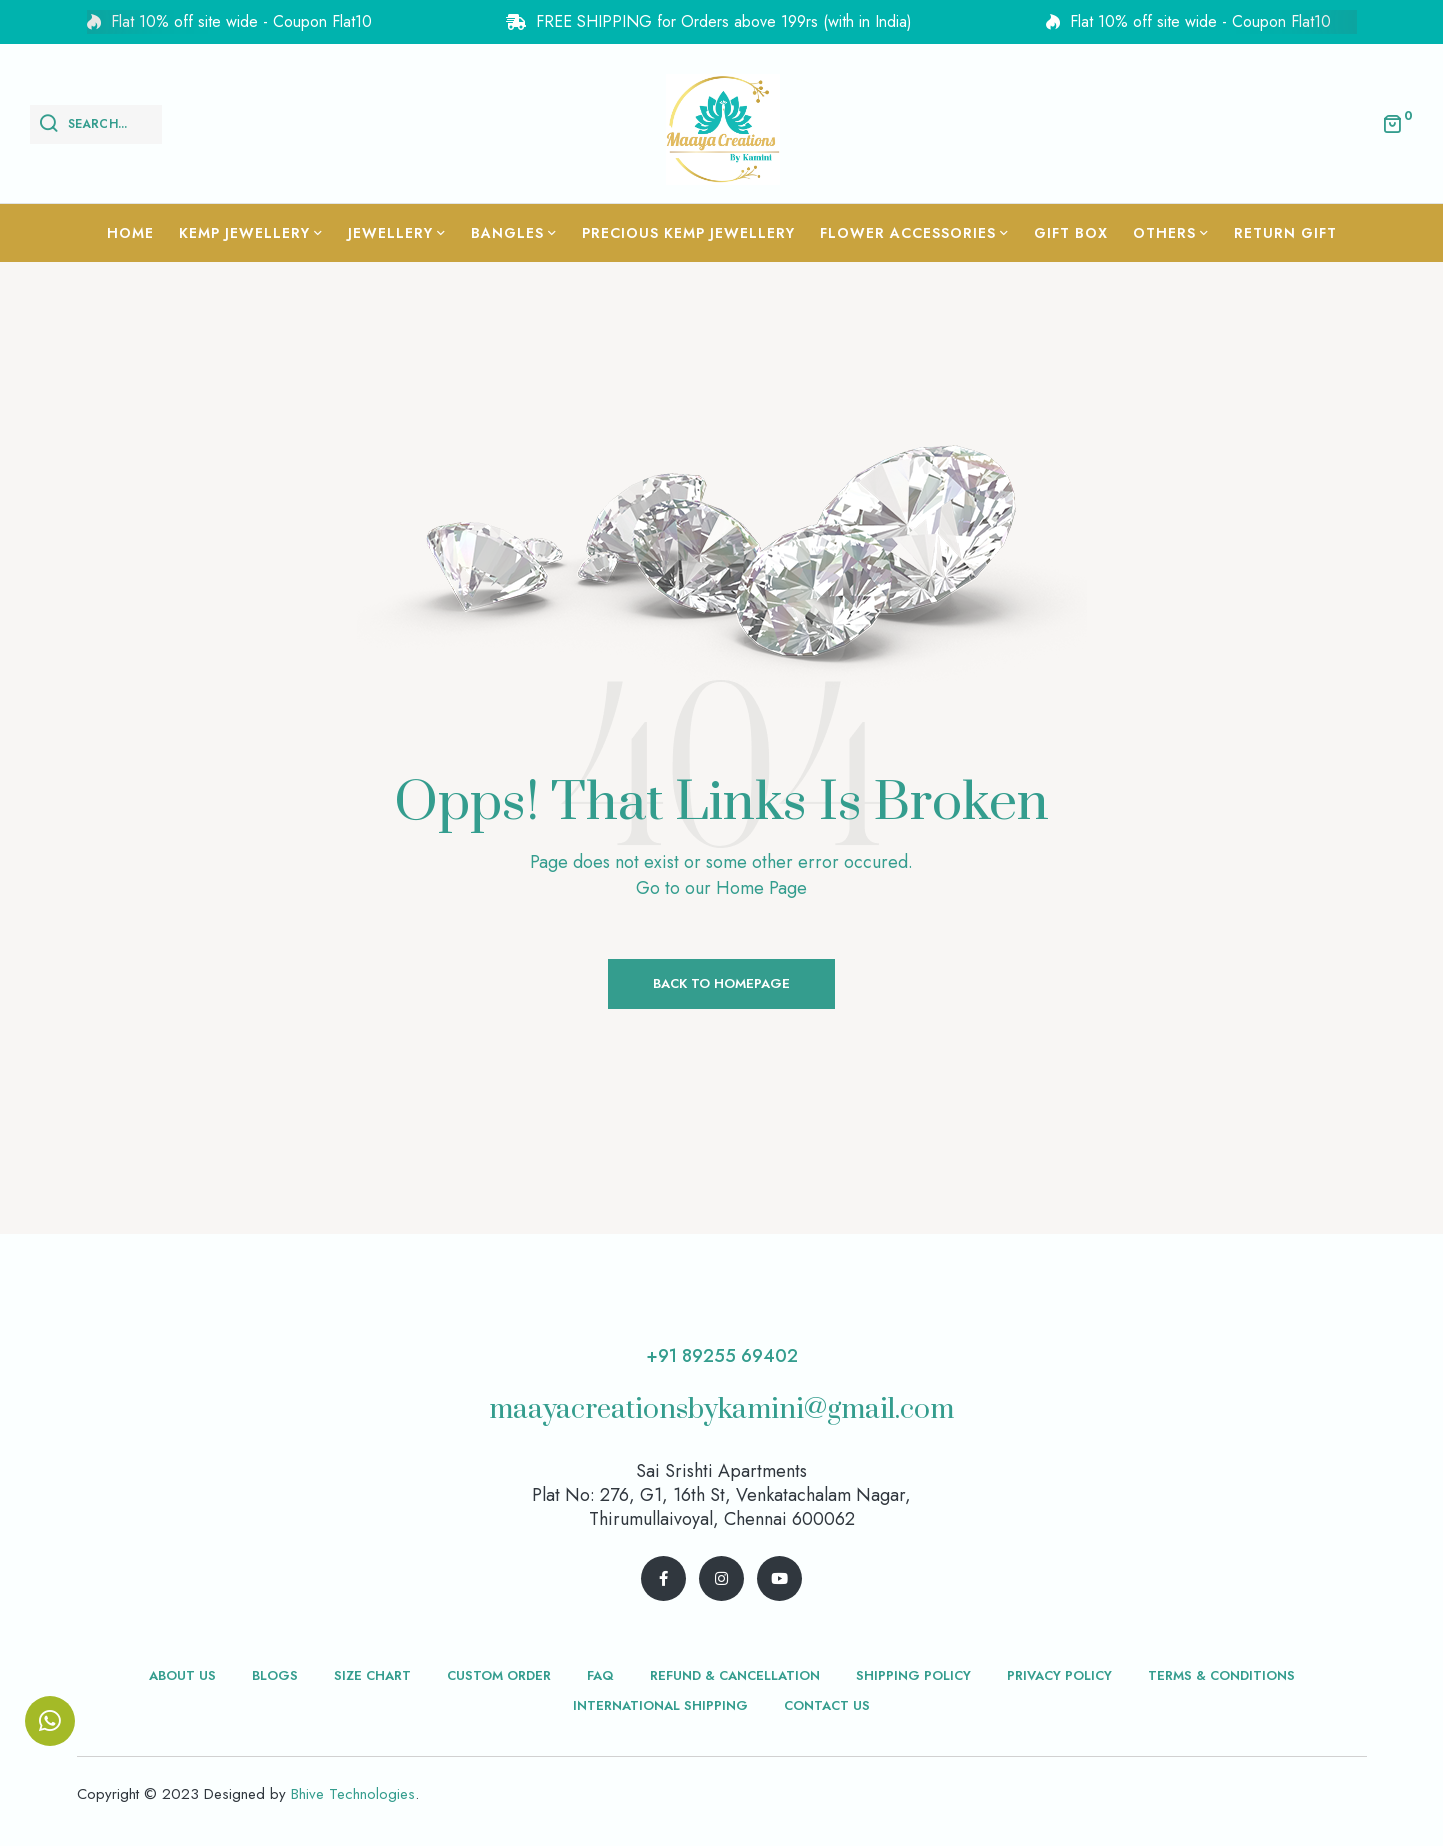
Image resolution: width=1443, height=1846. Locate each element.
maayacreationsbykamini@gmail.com (721, 1409)
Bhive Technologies (353, 1794)
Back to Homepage (721, 983)
